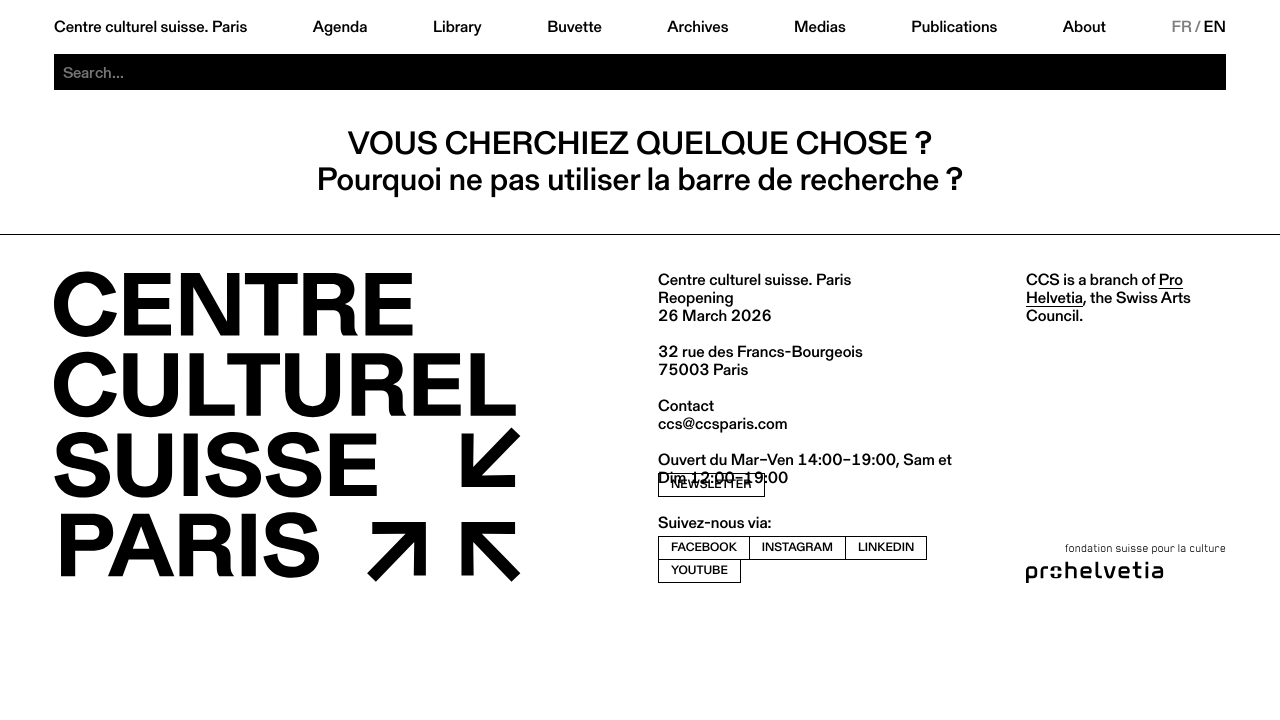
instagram (797, 547)
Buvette (574, 27)
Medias (820, 27)
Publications (954, 27)
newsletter (711, 484)
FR (1181, 27)
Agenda (340, 27)
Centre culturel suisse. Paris (150, 27)
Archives (697, 27)
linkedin (886, 547)
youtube (699, 570)
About (1084, 27)
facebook (704, 547)
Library (457, 27)
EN (1215, 27)
